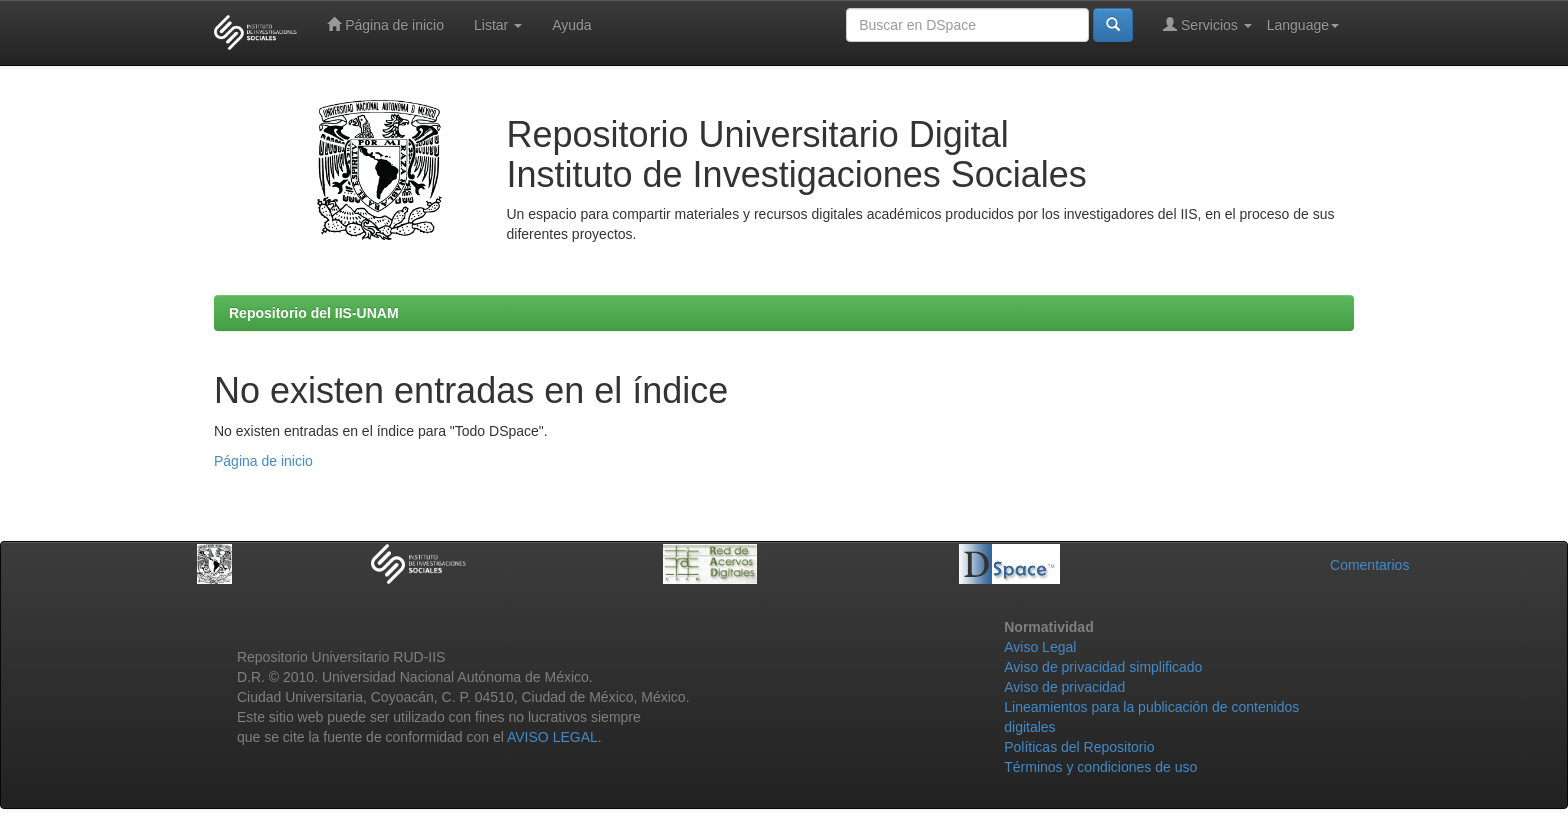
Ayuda (571, 25)
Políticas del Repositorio (1079, 747)
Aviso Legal (1040, 647)
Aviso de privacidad (1064, 687)
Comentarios (1369, 565)
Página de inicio (385, 24)
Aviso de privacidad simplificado (1103, 667)
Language (1303, 25)
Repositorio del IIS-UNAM (314, 313)
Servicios (1207, 24)
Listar (498, 25)
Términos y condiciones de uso (1100, 767)
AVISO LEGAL (552, 737)
